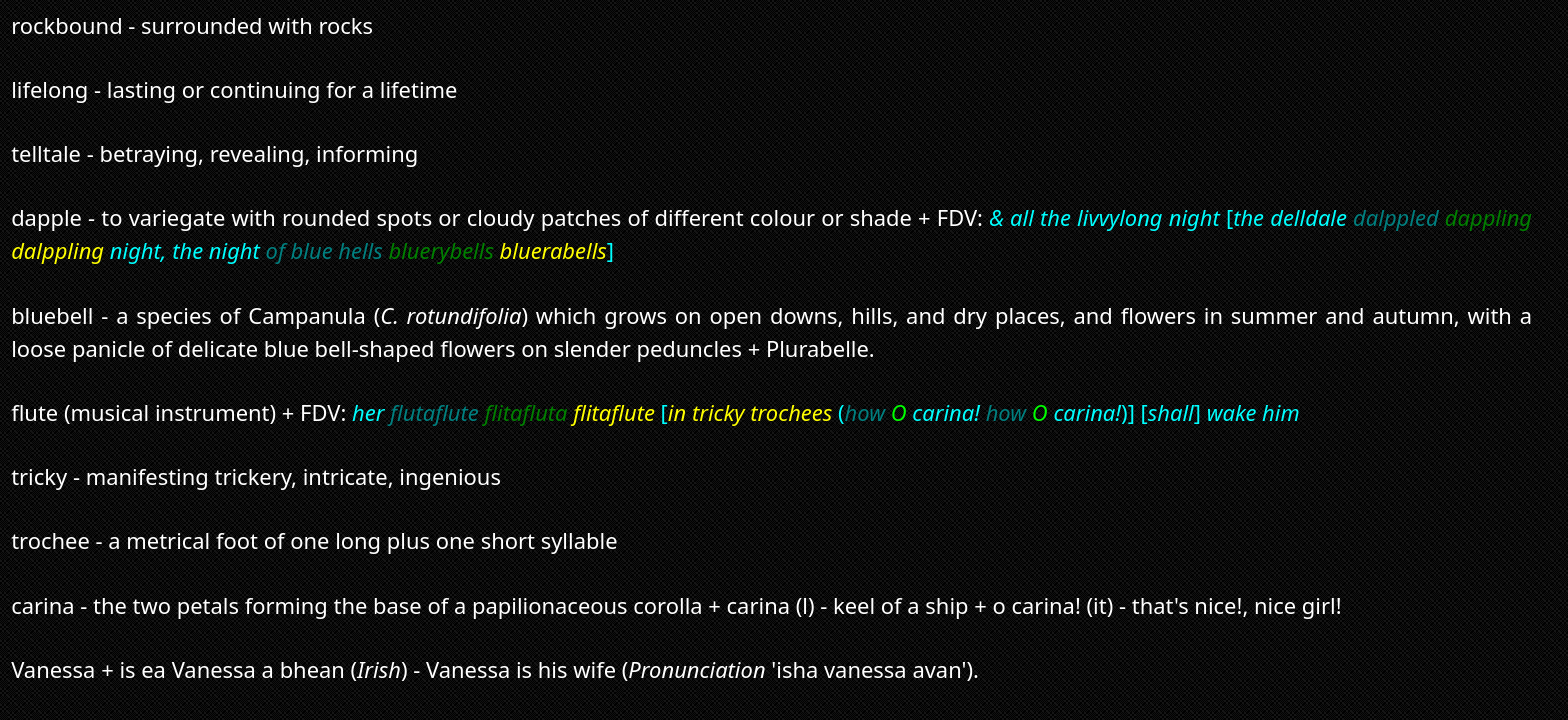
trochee (50, 540)
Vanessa (53, 669)
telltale (46, 153)
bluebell (52, 315)
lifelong (49, 89)
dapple (46, 217)
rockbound (67, 25)
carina (42, 605)
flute (34, 412)
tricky (39, 476)
